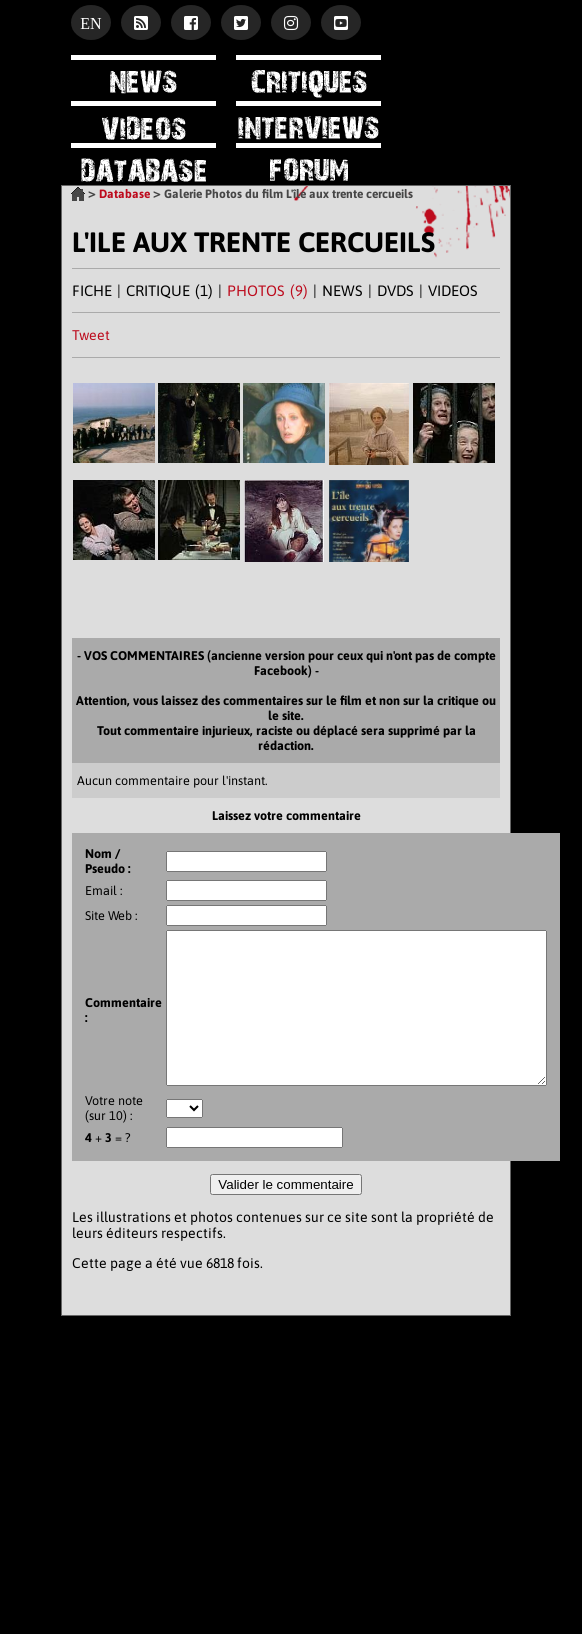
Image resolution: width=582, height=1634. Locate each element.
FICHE (92, 290)
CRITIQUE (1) (169, 290)
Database (124, 194)
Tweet (91, 335)
